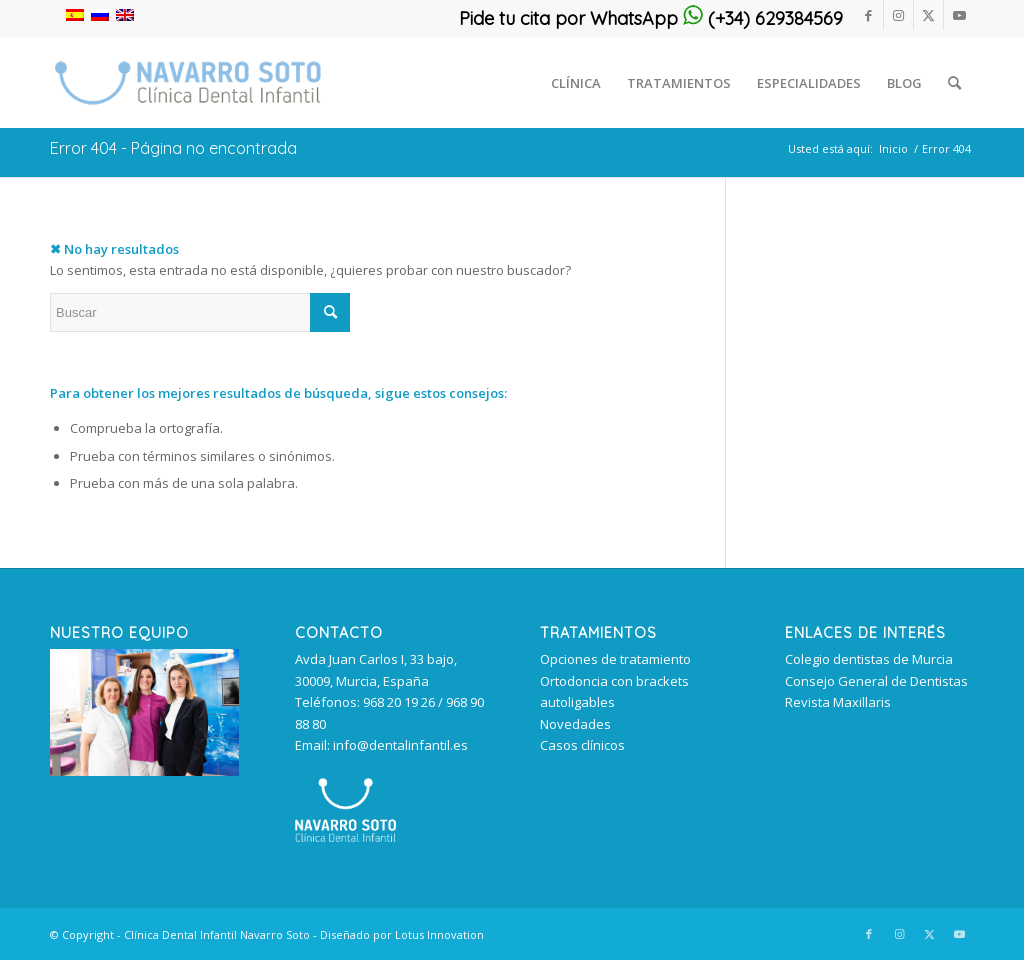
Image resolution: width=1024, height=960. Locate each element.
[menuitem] (576, 83)
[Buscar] (954, 83)
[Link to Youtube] (959, 15)
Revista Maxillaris (838, 702)
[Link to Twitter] (928, 15)
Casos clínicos (582, 745)
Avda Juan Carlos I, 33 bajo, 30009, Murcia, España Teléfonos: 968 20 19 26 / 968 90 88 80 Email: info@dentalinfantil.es (389, 702)
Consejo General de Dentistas (876, 681)
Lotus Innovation (439, 934)
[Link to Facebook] (868, 15)
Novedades (575, 724)
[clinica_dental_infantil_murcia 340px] (188, 83)
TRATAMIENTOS (598, 633)
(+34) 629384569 (763, 18)
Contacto (339, 633)
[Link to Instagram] (898, 15)
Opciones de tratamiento (615, 659)
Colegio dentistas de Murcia (869, 659)
